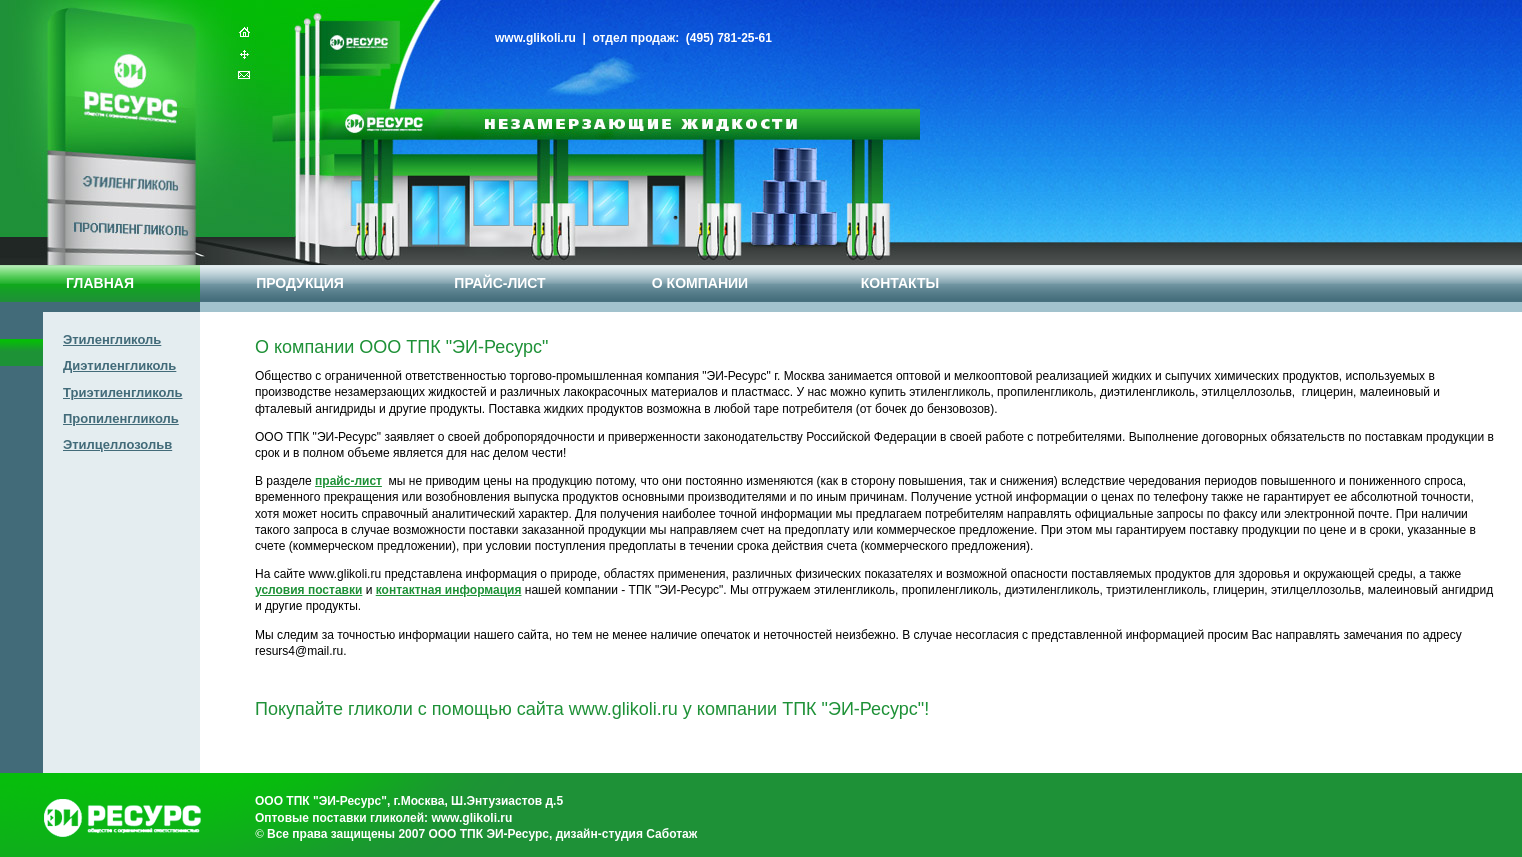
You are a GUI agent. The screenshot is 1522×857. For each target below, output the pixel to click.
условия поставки (308, 590)
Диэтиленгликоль (119, 365)
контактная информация (449, 590)
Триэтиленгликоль (122, 392)
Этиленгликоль (112, 339)
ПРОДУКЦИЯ (300, 283)
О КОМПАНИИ (700, 283)
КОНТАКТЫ (900, 283)
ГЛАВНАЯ (100, 283)
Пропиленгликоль (121, 418)
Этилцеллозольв (117, 444)
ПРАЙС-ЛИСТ (499, 283)
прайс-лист (348, 481)
